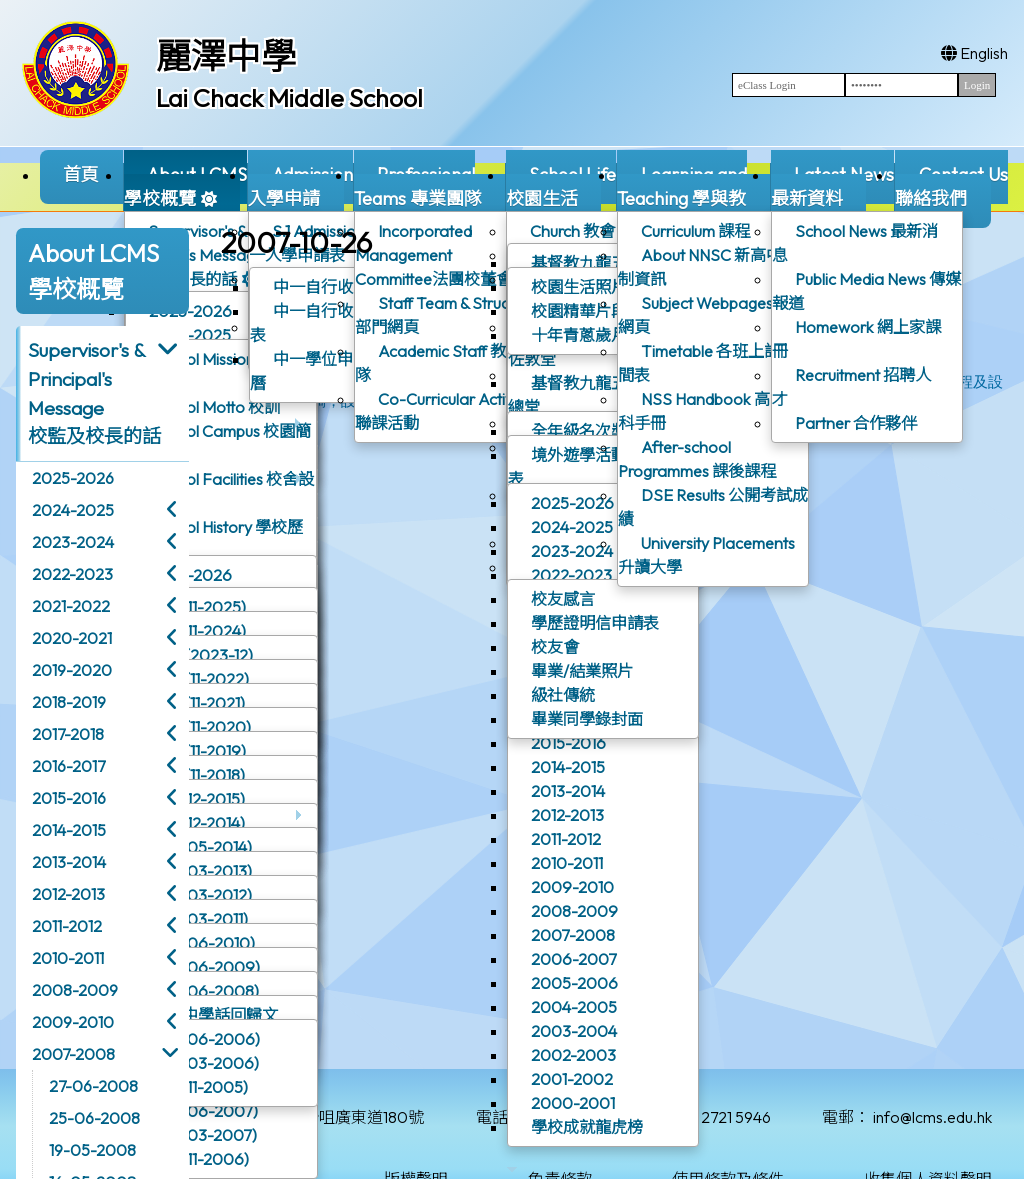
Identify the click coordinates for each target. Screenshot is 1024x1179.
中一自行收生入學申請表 (341, 323)
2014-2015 (568, 767)
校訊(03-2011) (199, 919)
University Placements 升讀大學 (706, 555)
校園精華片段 (579, 311)
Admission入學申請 (300, 195)
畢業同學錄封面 (587, 719)
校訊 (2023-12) (201, 655)
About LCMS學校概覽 (185, 195)
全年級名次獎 (579, 431)
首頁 (81, 174)
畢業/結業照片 (582, 671)
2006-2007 (574, 959)
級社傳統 (563, 695)
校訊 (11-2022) (199, 679)
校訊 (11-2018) (197, 775)
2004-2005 (574, 1007)
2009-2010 (572, 887)
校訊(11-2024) (198, 631)
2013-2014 (568, 791)
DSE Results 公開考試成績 (713, 507)
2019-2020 (72, 670)
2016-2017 (68, 766)
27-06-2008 (93, 1086)
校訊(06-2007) (204, 1111)
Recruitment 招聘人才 (851, 387)
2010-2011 (567, 863)
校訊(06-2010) (202, 943)
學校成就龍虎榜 (587, 1127)
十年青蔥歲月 (579, 335)
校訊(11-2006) (199, 1159)
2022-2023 (571, 575)
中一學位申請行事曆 (325, 371)
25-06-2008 (94, 1118)
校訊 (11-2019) (198, 751)
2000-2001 (573, 1103)
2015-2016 (568, 743)
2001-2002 (572, 1079)
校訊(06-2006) (205, 1039)
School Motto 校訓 (214, 407)
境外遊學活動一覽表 (583, 467)
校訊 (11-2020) (200, 727)
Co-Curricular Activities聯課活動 (447, 411)
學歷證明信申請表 (595, 623)
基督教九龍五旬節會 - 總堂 (596, 395)
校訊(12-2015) (197, 799)
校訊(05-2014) (201, 847)
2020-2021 (72, 638)
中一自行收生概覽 (337, 287)
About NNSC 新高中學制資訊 (708, 267)
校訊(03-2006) (204, 1063)
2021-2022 (71, 606)
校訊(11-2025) (198, 607)
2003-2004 (574, 1031)
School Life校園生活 (561, 195)
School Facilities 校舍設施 (220, 491)
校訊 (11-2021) (197, 703)
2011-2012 (566, 839)
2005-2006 (574, 983)
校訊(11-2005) (199, 1087)
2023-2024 (572, 551)
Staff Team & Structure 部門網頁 (445, 315)
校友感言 (563, 599)
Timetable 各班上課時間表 (707, 363)
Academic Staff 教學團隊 (446, 363)
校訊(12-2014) (197, 823)
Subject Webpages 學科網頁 (713, 315)
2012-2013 (567, 815)
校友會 (555, 647)
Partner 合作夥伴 (856, 423)
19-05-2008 (92, 1150)
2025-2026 (205, 579)
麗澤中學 (226, 56)
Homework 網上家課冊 (856, 339)
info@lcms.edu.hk (932, 1117)
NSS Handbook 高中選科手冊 (710, 411)
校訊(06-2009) (205, 967)
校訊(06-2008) (204, 991)
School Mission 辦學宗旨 (216, 371)
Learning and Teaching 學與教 (681, 195)
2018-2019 (69, 702)
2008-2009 (574, 911)
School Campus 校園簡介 (218, 443)
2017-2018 (68, 734)
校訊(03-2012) (201, 895)
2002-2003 (573, 1055)
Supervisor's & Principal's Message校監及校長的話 (206, 259)
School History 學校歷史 (214, 534)
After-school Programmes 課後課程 (697, 459)
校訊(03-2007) (203, 1135)
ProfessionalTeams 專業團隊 (429, 195)
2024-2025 (572, 527)
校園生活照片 (579, 287)
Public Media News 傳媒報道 (866, 291)
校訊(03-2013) (201, 871)
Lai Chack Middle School (289, 98)
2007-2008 (573, 935)
